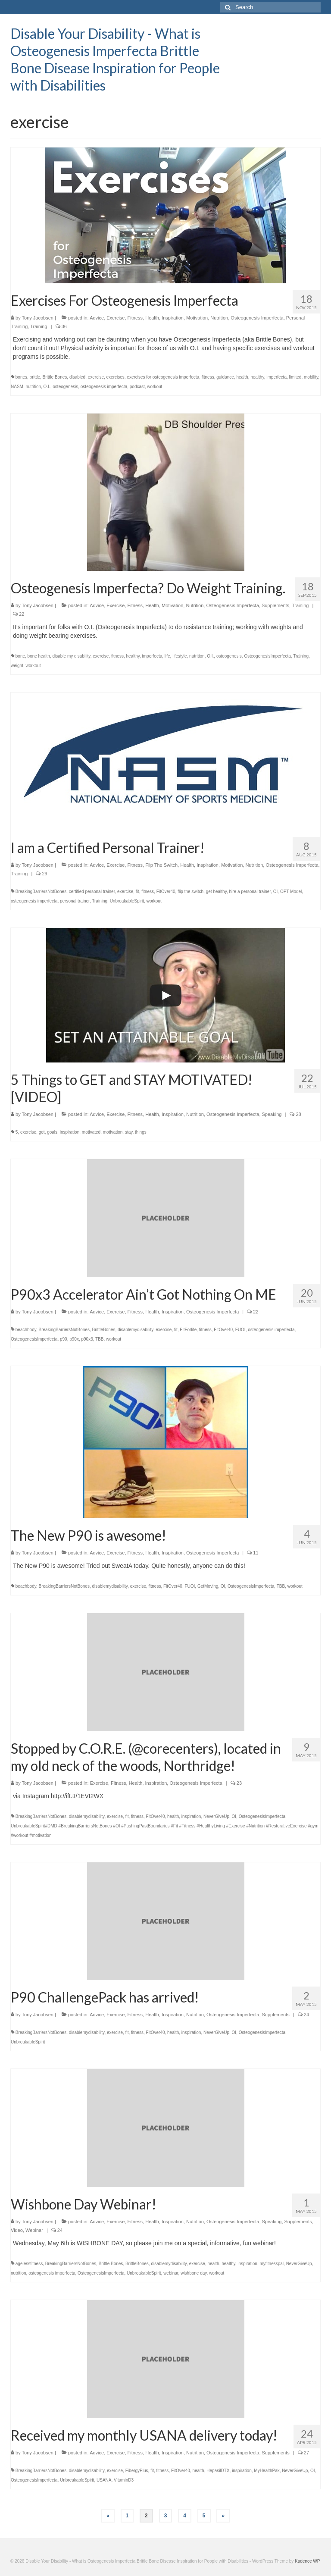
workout (154, 386)
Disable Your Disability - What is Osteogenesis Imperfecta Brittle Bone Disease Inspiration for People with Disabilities (115, 59)
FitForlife (188, 1329)
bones (21, 377)
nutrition (33, 386)
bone (20, 656)
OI (275, 891)
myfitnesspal (271, 2263)
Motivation (197, 317)
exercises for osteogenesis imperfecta (163, 377)
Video (17, 2230)
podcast (137, 386)
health (242, 377)
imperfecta (276, 377)
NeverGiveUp (216, 1816)
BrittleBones (104, 1329)
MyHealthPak (266, 2470)
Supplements (275, 605)
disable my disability (71, 656)
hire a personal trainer (250, 891)
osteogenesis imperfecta (104, 386)
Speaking (272, 1114)
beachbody (26, 1329)
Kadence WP (307, 2561)
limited (295, 377)
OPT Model (291, 891)
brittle (35, 377)
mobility (311, 377)
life (167, 656)
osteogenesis (65, 386)
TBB (99, 1339)
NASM (17, 386)
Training (38, 326)
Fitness (135, 317)
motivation (113, 1132)
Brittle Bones (55, 377)
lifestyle (179, 656)
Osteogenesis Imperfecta (257, 317)
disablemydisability (135, 1329)
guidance (225, 377)
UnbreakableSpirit (127, 901)
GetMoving (207, 1586)
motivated (91, 1132)
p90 (63, 1339)
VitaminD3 (124, 2480)
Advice (97, 317)
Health (152, 317)
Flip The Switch (161, 865)
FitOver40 (165, 891)
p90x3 (87, 1339)
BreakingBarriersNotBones (41, 891)
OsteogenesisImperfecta (267, 656)
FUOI (240, 1329)
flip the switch (190, 891)
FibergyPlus (136, 2470)
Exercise (115, 317)
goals (52, 1132)
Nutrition (219, 317)
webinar (170, 2273)
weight (17, 665)
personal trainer (75, 901)
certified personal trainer (92, 891)
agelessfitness (29, 2263)
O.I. (47, 386)
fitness (208, 377)
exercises (115, 377)
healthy (257, 377)
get (42, 1132)
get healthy (216, 891)
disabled (77, 377)
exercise (96, 377)
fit (137, 891)
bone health (39, 656)
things (141, 1132)
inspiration (70, 1132)
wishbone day (193, 2273)
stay (129, 1132)
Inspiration (173, 317)
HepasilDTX (217, 2470)
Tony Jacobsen (37, 317)
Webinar (34, 2230)
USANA (104, 2480)
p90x (74, 1339)
